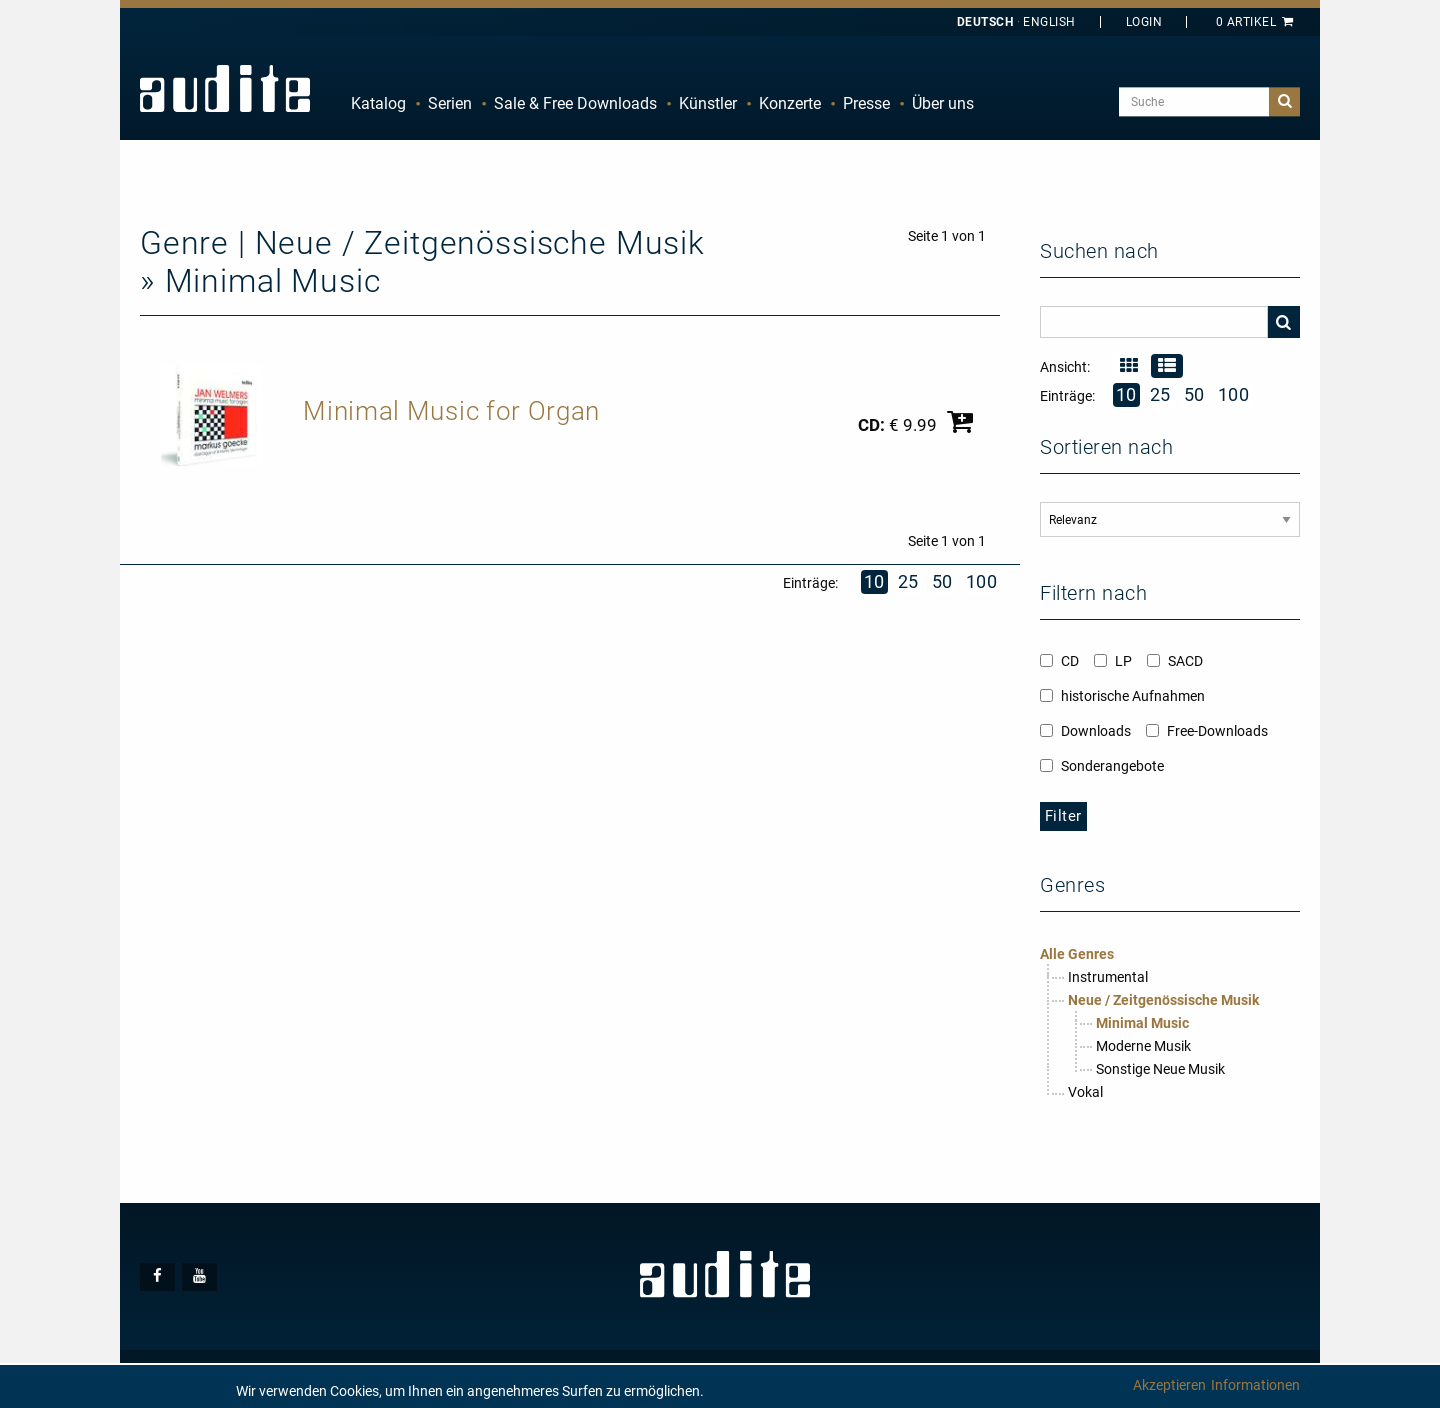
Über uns (943, 103)
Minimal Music (1142, 1023)
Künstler (708, 103)
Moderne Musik (1143, 1046)
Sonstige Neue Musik (1160, 1069)
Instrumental (1108, 977)
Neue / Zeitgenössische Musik (1163, 1000)
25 (908, 581)
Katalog (378, 103)
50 (942, 581)
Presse (866, 103)
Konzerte (790, 103)
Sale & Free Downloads (575, 103)
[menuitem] (378, 104)
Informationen (1255, 1385)
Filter (1063, 816)
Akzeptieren (1169, 1385)
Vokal (1085, 1092)
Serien (450, 103)
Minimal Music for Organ (451, 411)
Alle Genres (1077, 954)
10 (874, 581)
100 (982, 581)
